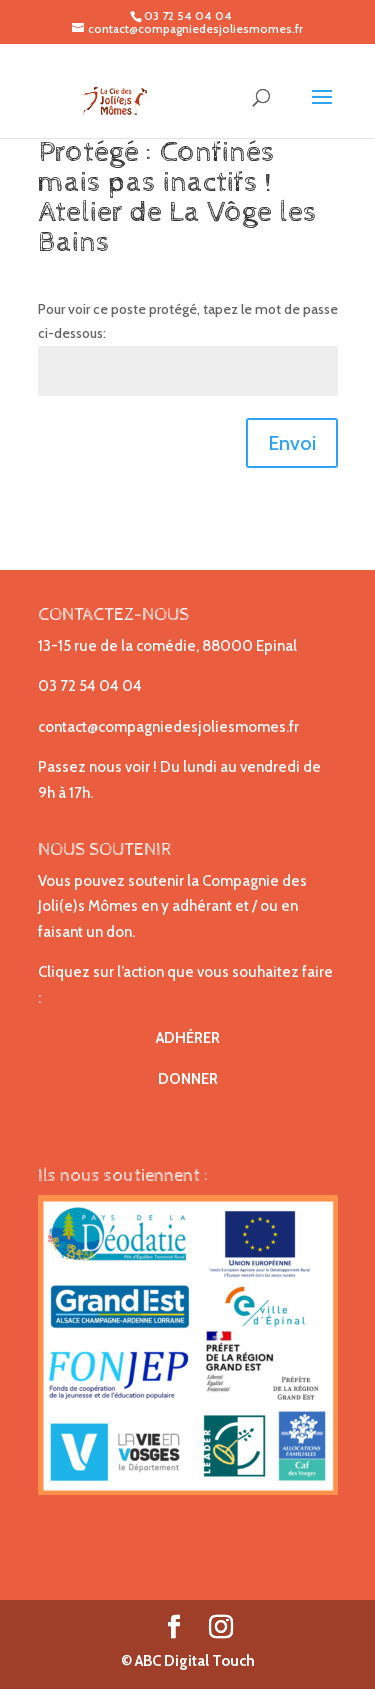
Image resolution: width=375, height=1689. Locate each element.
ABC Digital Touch (193, 1661)
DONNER (188, 1079)
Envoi (292, 443)
